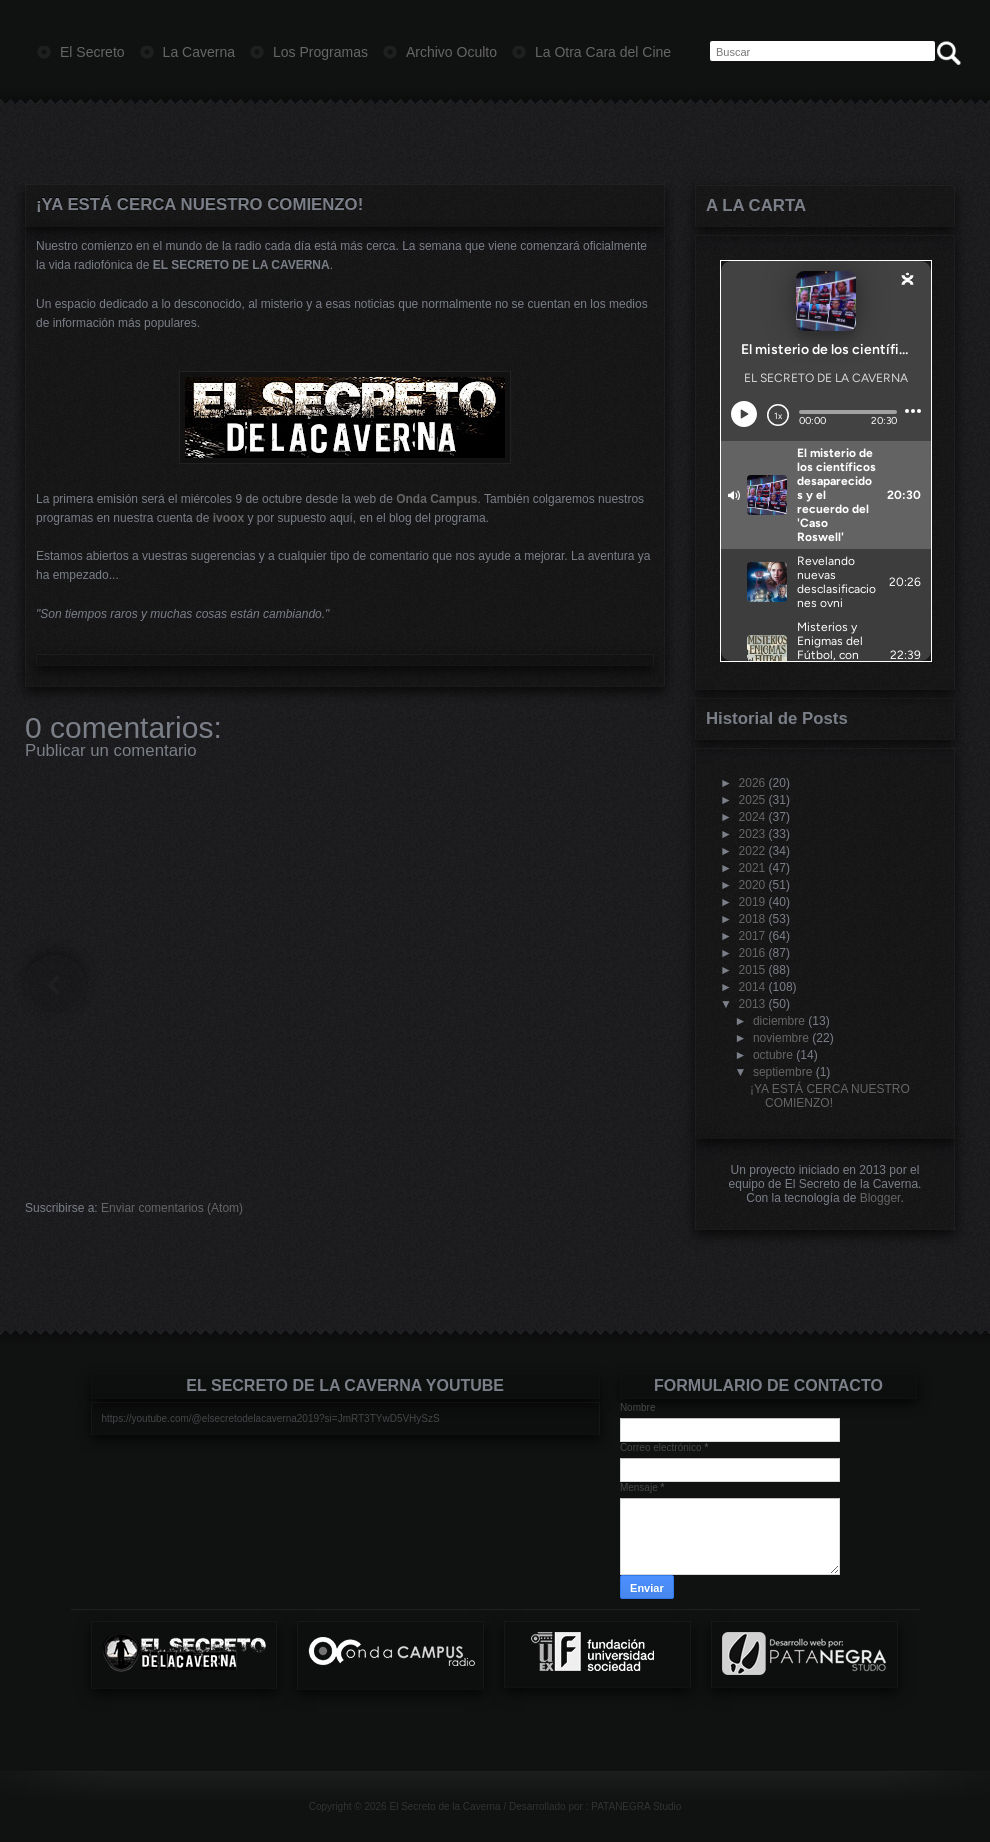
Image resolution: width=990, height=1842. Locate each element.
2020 (752, 885)
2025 (752, 800)
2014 (752, 987)
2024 (752, 817)
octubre (773, 1055)
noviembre (781, 1038)
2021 (752, 868)
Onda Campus (436, 499)
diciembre (779, 1021)
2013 (752, 1004)
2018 (752, 919)
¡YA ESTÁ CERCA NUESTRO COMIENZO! (199, 204)
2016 (752, 953)
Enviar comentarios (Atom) (172, 1208)
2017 (752, 936)
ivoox (228, 518)
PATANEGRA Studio (636, 1806)
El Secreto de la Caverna (444, 1806)
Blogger (880, 1198)
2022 (752, 851)
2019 (752, 902)
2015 (752, 970)
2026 (752, 783)
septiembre (782, 1072)
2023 (752, 834)
